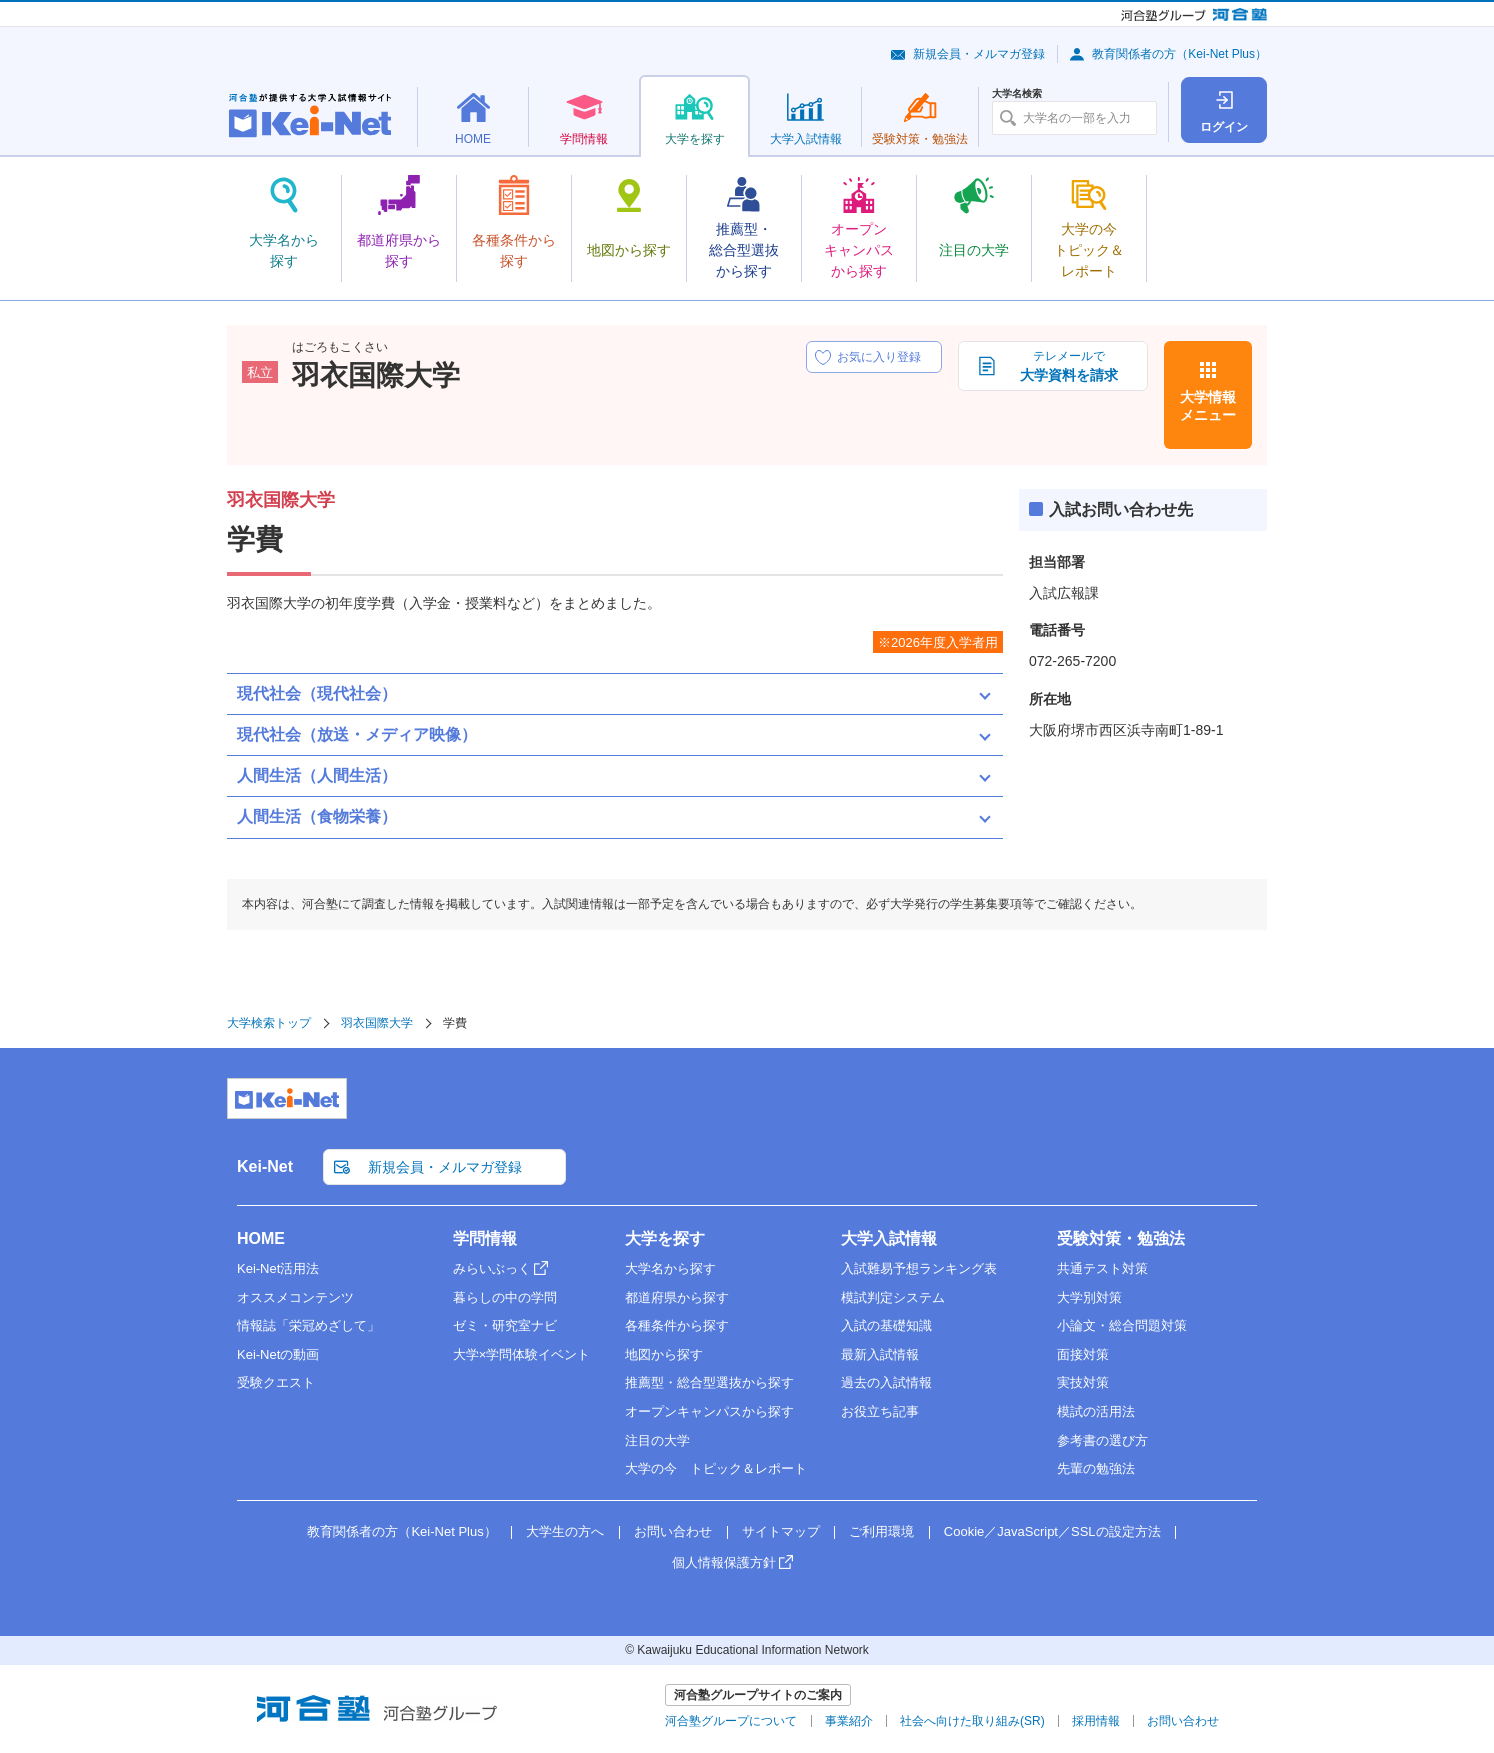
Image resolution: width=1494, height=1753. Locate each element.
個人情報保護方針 (724, 1562)
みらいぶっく (492, 1268)
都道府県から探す (677, 1297)
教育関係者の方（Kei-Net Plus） (1179, 54)
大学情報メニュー (1208, 406)
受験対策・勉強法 (1121, 1238)
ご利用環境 (881, 1531)
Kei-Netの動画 (278, 1354)
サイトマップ (781, 1531)
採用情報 (1096, 1721)
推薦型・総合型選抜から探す (709, 1382)
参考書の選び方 (1102, 1440)
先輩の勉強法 (1096, 1468)
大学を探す (665, 1238)
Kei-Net (265, 1166)
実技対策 (1083, 1382)
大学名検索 (1017, 94)
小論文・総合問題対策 (1122, 1325)
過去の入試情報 (886, 1382)
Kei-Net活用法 (278, 1268)
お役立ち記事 (880, 1411)
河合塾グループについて (731, 1721)
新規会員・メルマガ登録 (979, 54)
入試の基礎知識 (886, 1325)
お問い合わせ (673, 1531)
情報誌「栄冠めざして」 (308, 1325)
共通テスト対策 (1102, 1268)
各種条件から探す (677, 1325)
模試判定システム (893, 1297)
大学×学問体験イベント (522, 1354)
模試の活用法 (1096, 1411)
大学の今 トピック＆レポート (716, 1468)
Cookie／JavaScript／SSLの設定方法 (1052, 1531)
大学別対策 (1089, 1297)
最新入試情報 (880, 1354)
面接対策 (1083, 1354)
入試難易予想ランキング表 (919, 1268)
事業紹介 (849, 1721)
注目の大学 (657, 1440)
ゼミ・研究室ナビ (505, 1325)
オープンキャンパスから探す (709, 1411)
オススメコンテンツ (295, 1297)
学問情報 (485, 1238)
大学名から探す (670, 1268)
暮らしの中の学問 (505, 1297)
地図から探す (664, 1354)
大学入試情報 (889, 1238)
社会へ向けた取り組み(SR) (972, 1721)
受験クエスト (276, 1382)
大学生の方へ (565, 1531)
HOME (261, 1238)
